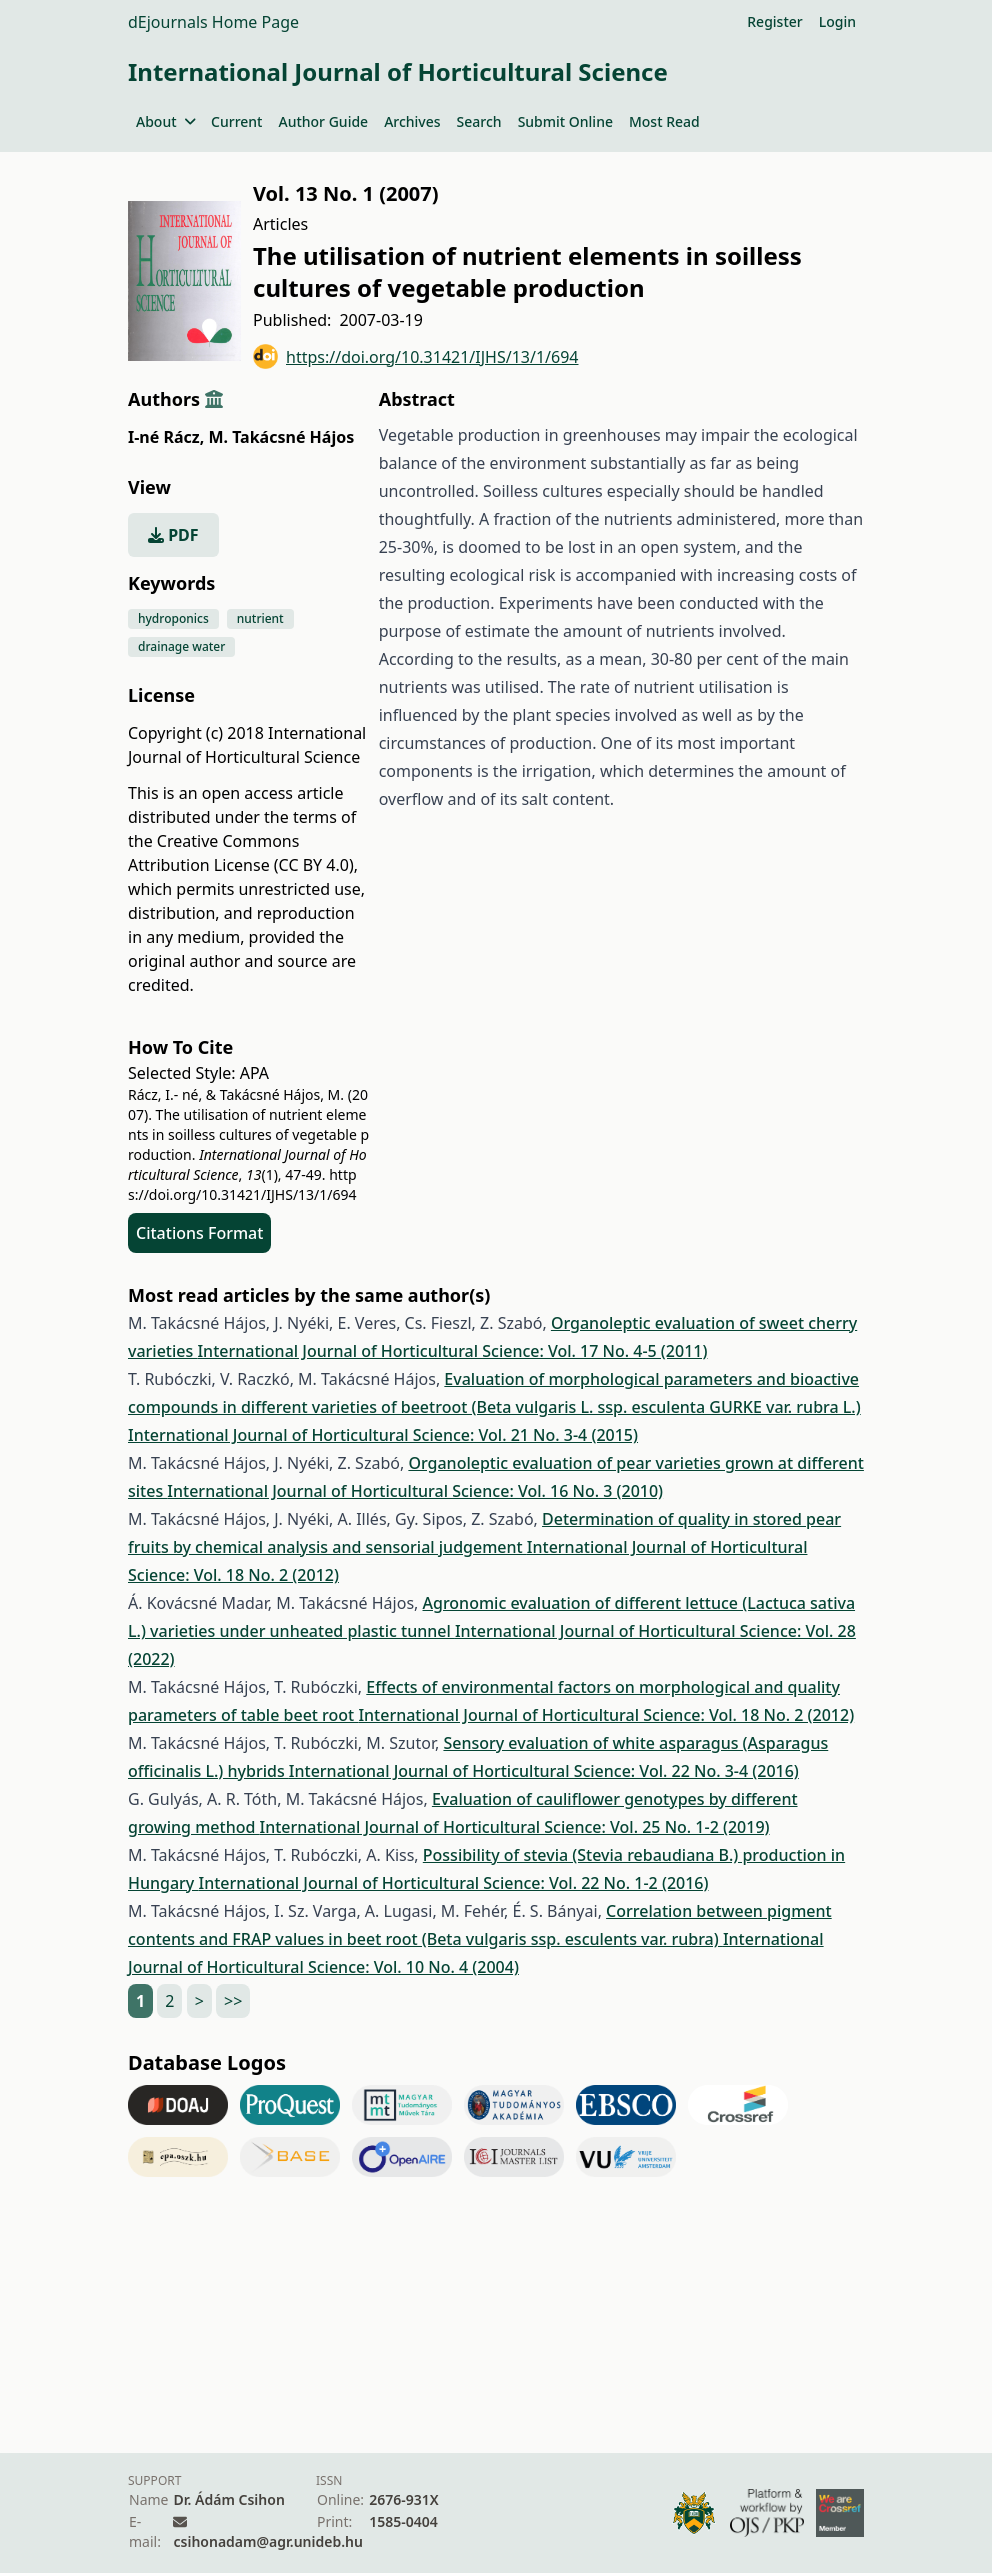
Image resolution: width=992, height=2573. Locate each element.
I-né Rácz (166, 437)
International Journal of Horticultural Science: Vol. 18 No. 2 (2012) (606, 1715)
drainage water (181, 646)
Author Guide (323, 121)
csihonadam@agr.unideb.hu (267, 2541)
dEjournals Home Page (213, 22)
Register (774, 21)
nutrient (260, 618)
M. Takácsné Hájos (281, 437)
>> (233, 2001)
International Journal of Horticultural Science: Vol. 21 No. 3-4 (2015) (383, 1435)
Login (837, 21)
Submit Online (565, 121)
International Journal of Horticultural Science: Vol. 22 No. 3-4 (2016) (544, 1771)
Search (479, 121)
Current (236, 121)
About (165, 121)
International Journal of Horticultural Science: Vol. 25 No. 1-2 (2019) (515, 1827)
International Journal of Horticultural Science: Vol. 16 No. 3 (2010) (415, 1491)
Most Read (664, 121)
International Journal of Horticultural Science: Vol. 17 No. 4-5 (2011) (452, 1351)
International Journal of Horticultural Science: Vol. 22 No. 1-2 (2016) (453, 1883)
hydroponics (173, 618)
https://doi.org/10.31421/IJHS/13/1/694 (416, 356)
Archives (412, 121)
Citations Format (199, 1233)
